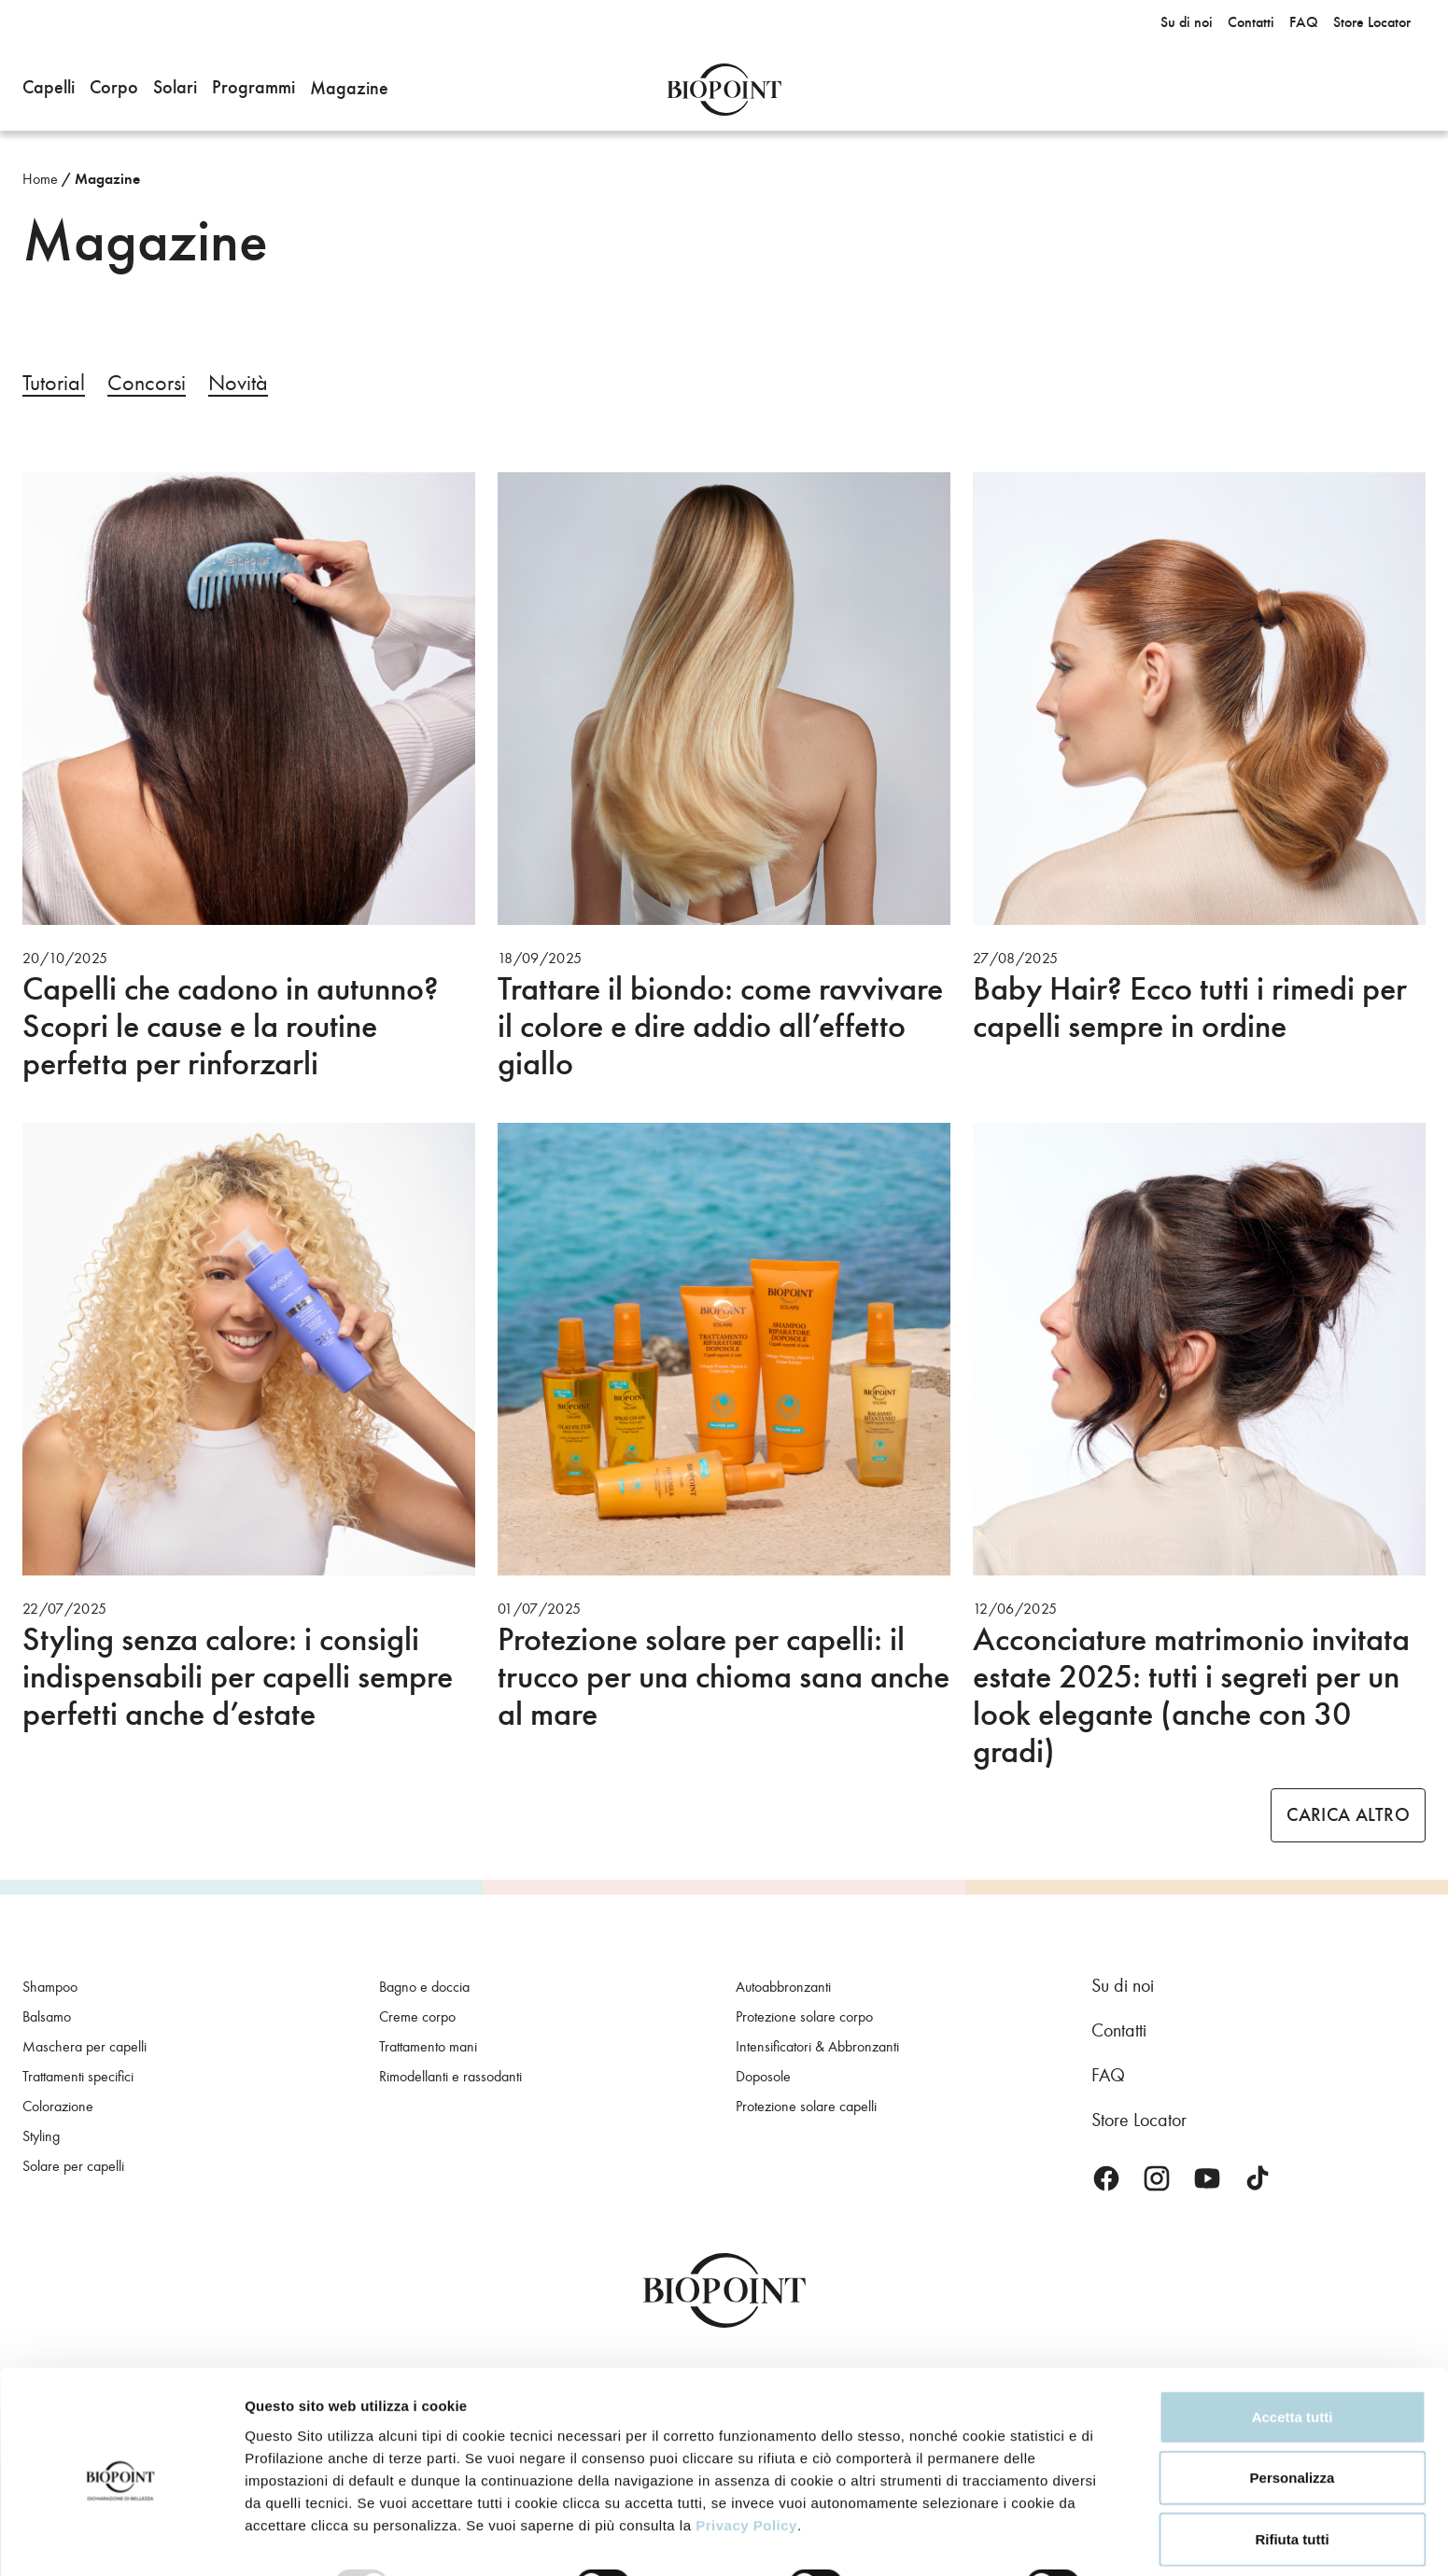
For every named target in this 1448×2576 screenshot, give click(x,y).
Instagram (1157, 2178)
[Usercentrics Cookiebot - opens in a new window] (121, 2540)
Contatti (1118, 2030)
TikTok (1257, 2178)
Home (40, 179)
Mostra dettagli (295, 2539)
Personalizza (1292, 2404)
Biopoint (724, 89)
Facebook (1106, 2178)
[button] (48, 90)
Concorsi (146, 383)
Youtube (1207, 2178)
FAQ (1108, 2075)
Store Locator (1139, 2119)
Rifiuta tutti (1292, 2464)
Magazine (107, 179)
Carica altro (1348, 1815)
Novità (238, 383)
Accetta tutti (1292, 2342)
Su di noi (1122, 1985)
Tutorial (53, 383)
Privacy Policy (746, 2450)
